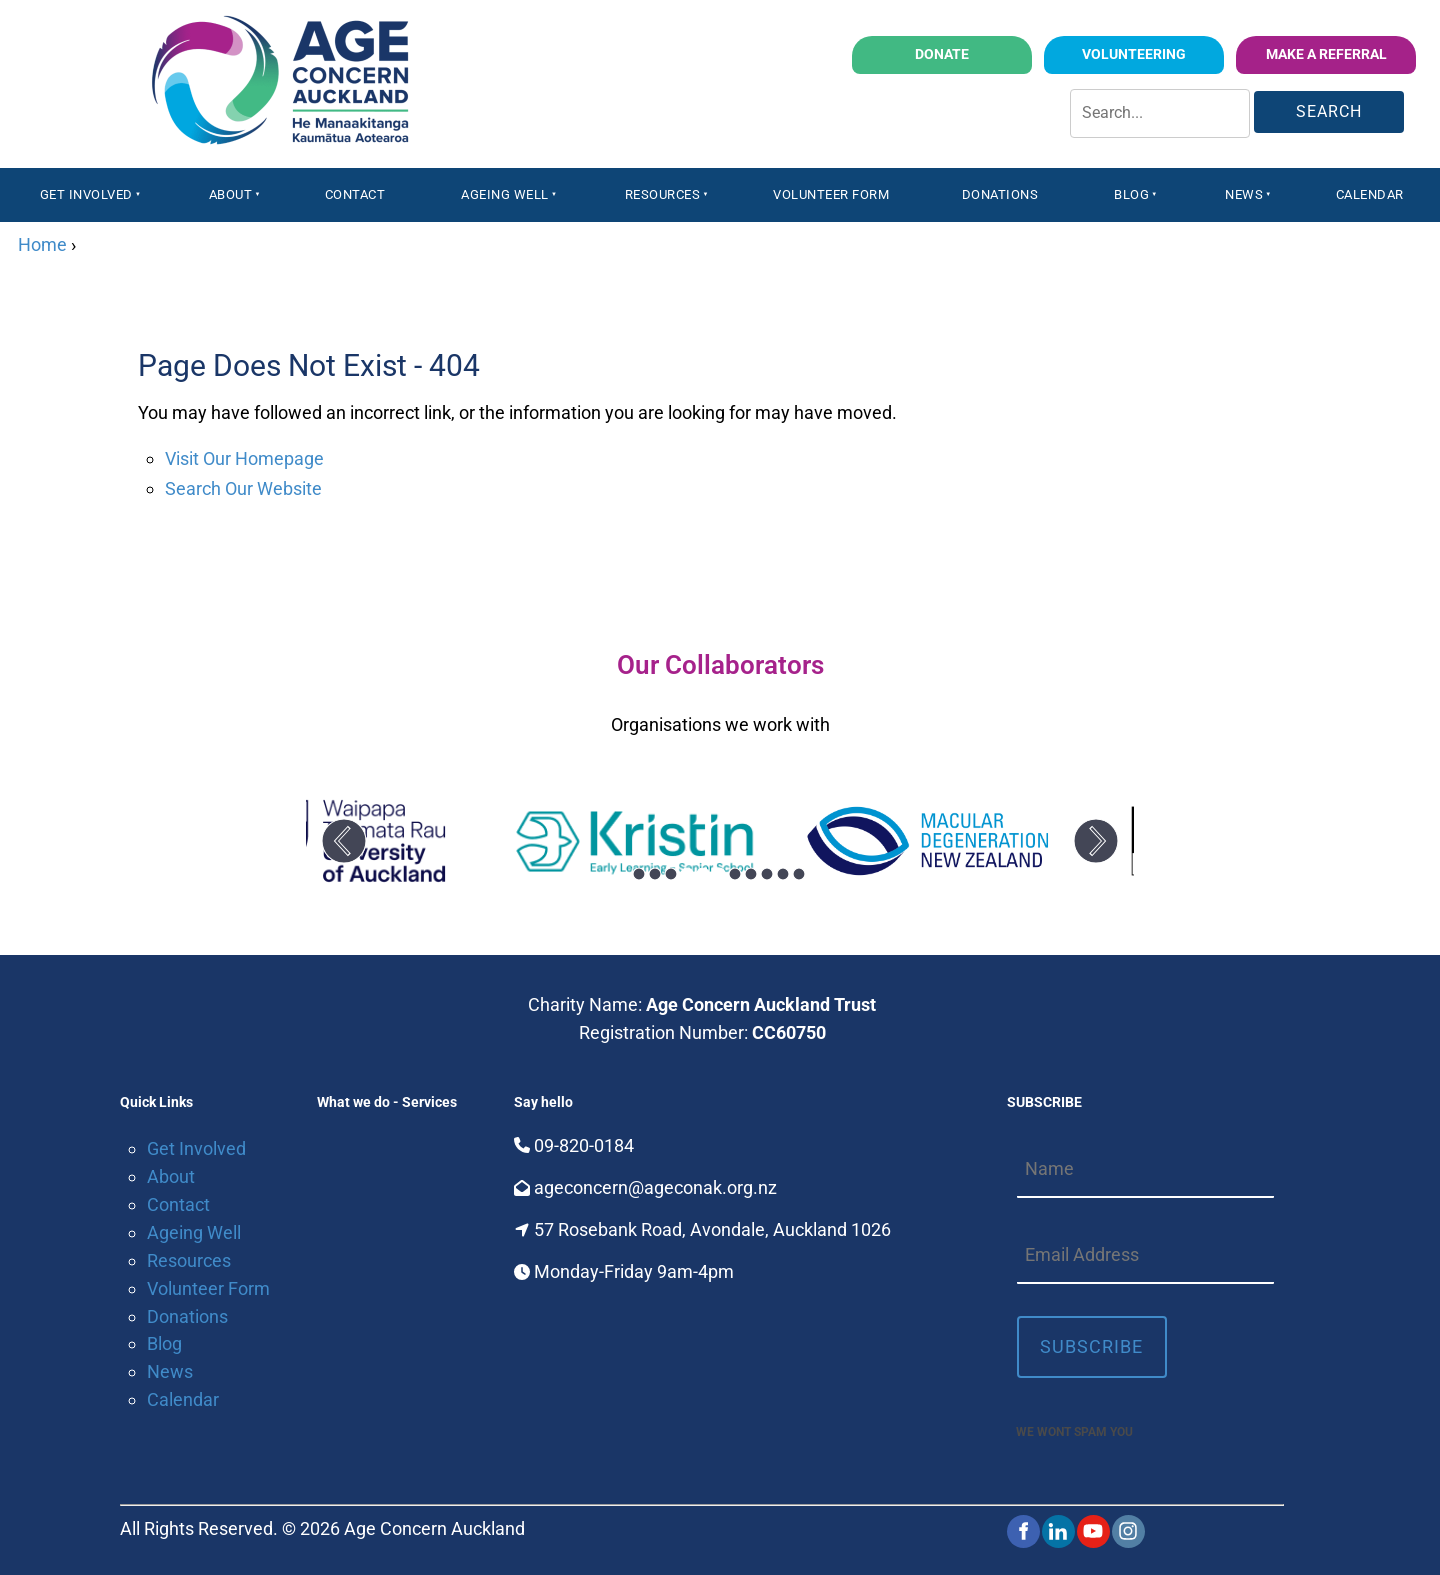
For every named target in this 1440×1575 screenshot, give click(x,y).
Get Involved (86, 194)
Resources (663, 194)
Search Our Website (243, 488)
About (231, 194)
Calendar (1370, 194)
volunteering (1174, 49)
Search (1329, 111)
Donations (1000, 194)
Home (42, 244)
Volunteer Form (831, 194)
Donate (1003, 49)
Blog (1131, 194)
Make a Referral (1353, 49)
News (1244, 194)
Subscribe (1091, 1346)
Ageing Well (505, 194)
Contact (355, 194)
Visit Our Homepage (244, 458)
